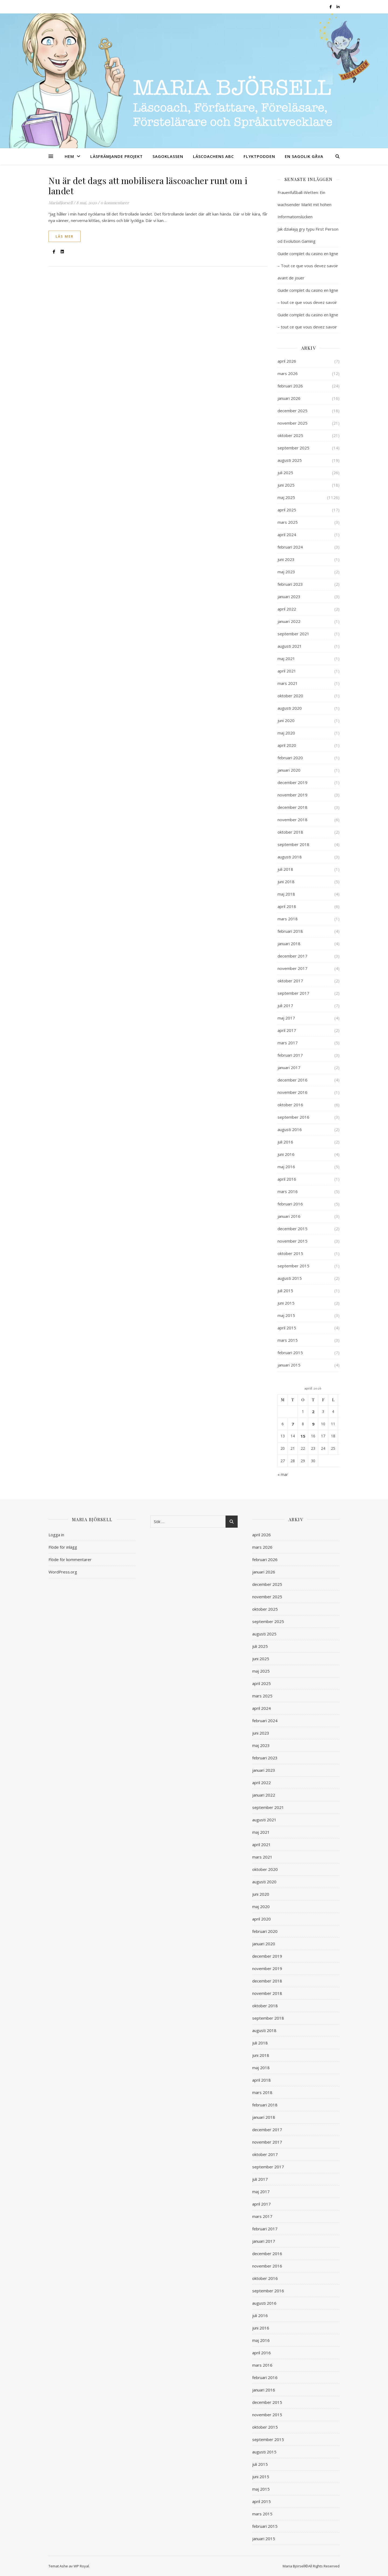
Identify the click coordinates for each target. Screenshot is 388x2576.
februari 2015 (290, 1352)
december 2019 (292, 782)
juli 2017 (285, 1005)
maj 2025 (286, 497)
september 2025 (293, 447)
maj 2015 (286, 1315)
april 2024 (287, 534)
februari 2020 (290, 757)
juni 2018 (286, 881)
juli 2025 (285, 472)
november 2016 (292, 1092)
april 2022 (287, 609)
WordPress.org (62, 1572)
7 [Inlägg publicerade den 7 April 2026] (293, 1424)
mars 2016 (288, 1191)
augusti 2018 (290, 856)
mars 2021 (288, 683)
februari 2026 (290, 386)
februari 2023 (290, 584)
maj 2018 (286, 894)
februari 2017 (290, 1055)
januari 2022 (289, 621)
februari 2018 (290, 931)
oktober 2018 (290, 832)
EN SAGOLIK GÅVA (304, 156)
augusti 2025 (290, 460)
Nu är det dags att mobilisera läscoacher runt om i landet (147, 185)
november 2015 (292, 1241)
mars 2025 (288, 522)
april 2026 (287, 361)
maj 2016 (286, 1166)
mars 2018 (288, 918)
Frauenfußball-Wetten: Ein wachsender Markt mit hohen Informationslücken (304, 204)
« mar (283, 1474)
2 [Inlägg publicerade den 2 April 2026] (313, 1411)
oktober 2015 (290, 1253)
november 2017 (292, 968)
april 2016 (287, 1179)
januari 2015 (289, 1365)
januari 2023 (289, 596)
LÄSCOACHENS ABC (213, 156)
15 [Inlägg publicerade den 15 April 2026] (302, 1436)
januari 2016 (289, 1216)
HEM (69, 156)
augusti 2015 (290, 1278)
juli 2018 (285, 869)
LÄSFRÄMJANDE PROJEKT (116, 156)
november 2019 (292, 795)
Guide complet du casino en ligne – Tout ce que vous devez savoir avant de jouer (308, 265)
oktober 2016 (290, 1104)
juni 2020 (286, 720)
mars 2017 (288, 1042)
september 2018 (293, 844)
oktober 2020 (290, 695)
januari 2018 (289, 943)
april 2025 (287, 509)
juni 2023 (286, 559)
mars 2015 (288, 1340)
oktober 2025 (290, 435)
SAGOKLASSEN (168, 156)
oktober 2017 (290, 980)
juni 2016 (286, 1154)
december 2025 (292, 410)
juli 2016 (285, 1142)
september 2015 (293, 1265)
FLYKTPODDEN (259, 156)
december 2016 (292, 1080)
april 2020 (287, 745)
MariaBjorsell (60, 202)
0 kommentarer (115, 202)
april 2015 (287, 1327)
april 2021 (287, 671)
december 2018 (292, 807)
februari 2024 (290, 547)
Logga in (56, 1534)
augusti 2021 (290, 646)
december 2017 (292, 956)
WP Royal (81, 2566)
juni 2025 (286, 485)
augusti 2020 (290, 708)
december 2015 (292, 1228)
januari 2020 (289, 770)
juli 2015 (285, 1290)
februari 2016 (290, 1203)
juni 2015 (286, 1303)
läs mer (65, 236)
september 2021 (293, 633)
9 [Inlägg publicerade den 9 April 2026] (313, 1424)
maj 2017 (286, 1018)
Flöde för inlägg (62, 1547)
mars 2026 (288, 373)
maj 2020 (286, 733)
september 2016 (293, 1117)
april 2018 (287, 906)
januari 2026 (289, 398)
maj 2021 (286, 658)
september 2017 (293, 993)
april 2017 (287, 1030)
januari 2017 (289, 1067)
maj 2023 (286, 571)
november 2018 (292, 819)
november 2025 (292, 423)
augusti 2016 (290, 1129)
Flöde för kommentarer (70, 1559)
